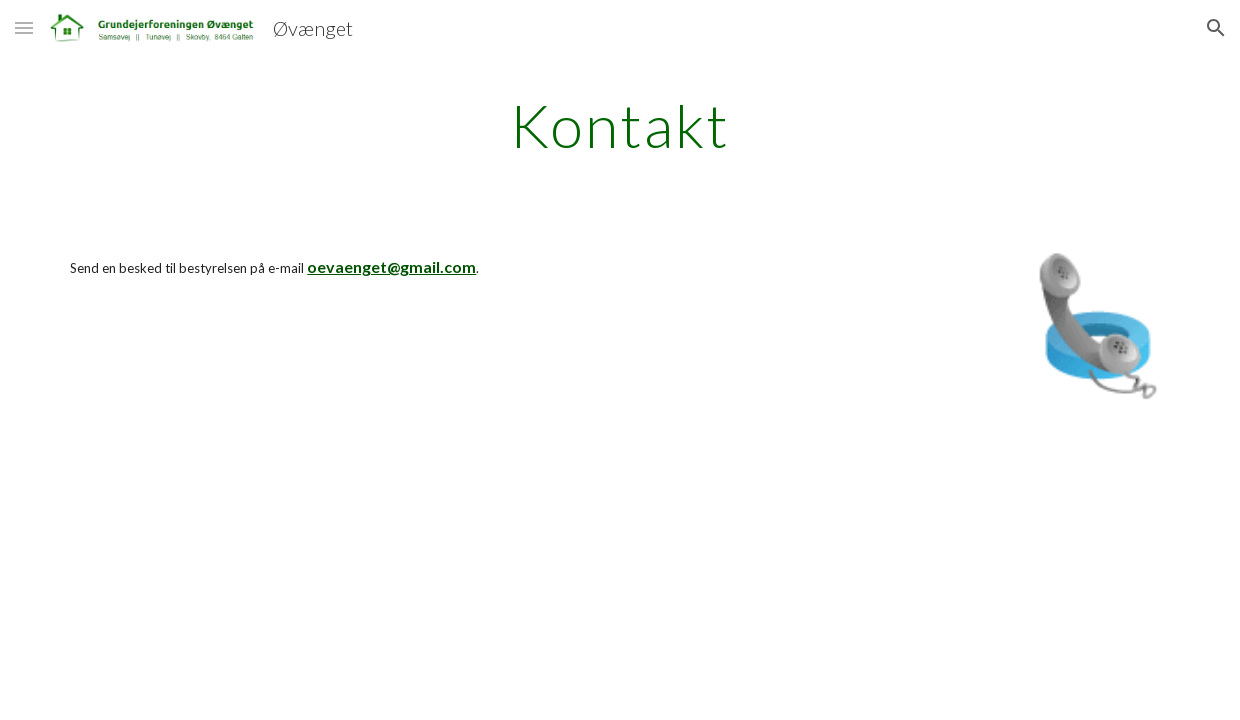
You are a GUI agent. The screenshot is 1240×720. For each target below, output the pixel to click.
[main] (620, 125)
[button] (24, 27)
